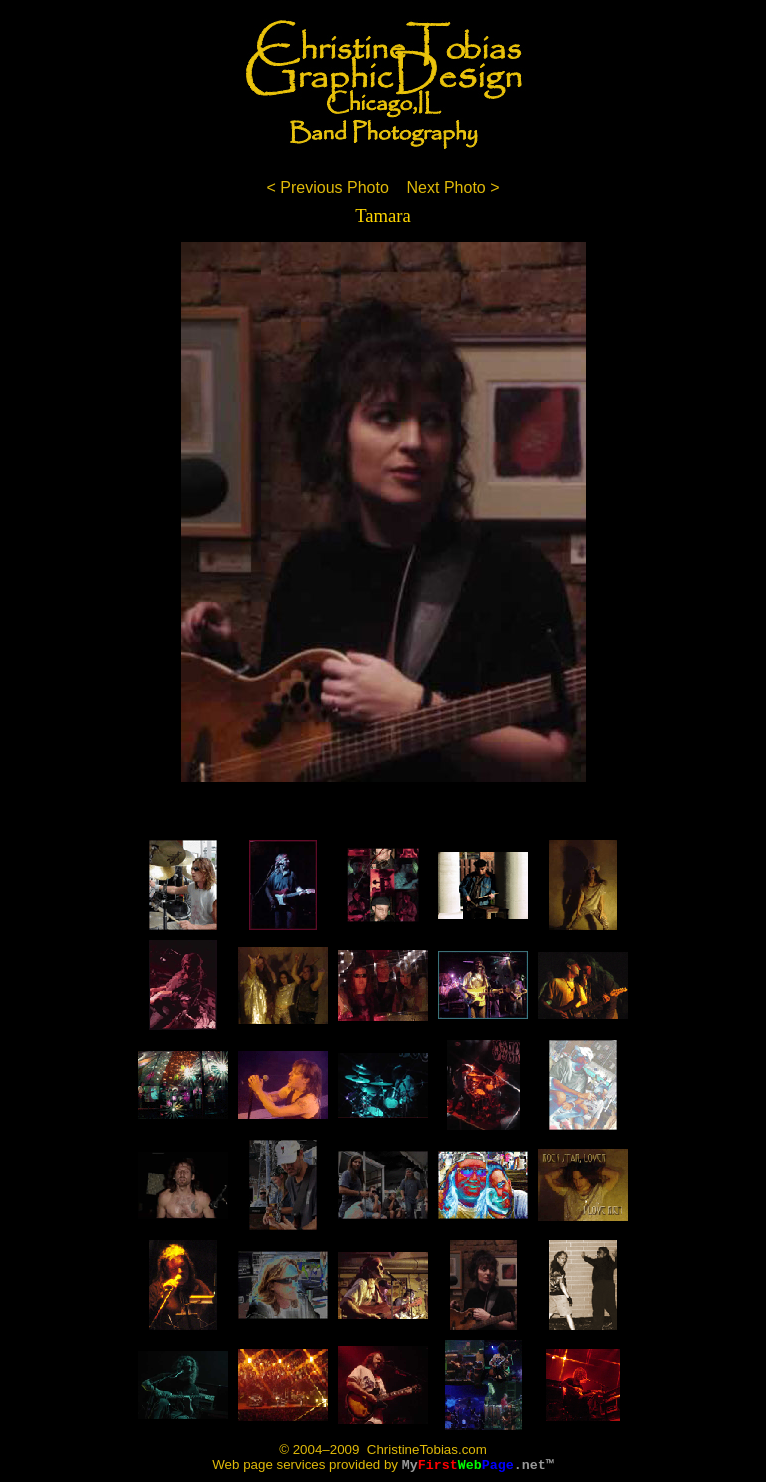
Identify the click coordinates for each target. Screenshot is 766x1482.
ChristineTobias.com (425, 1449)
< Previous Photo (327, 187)
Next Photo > (453, 187)
